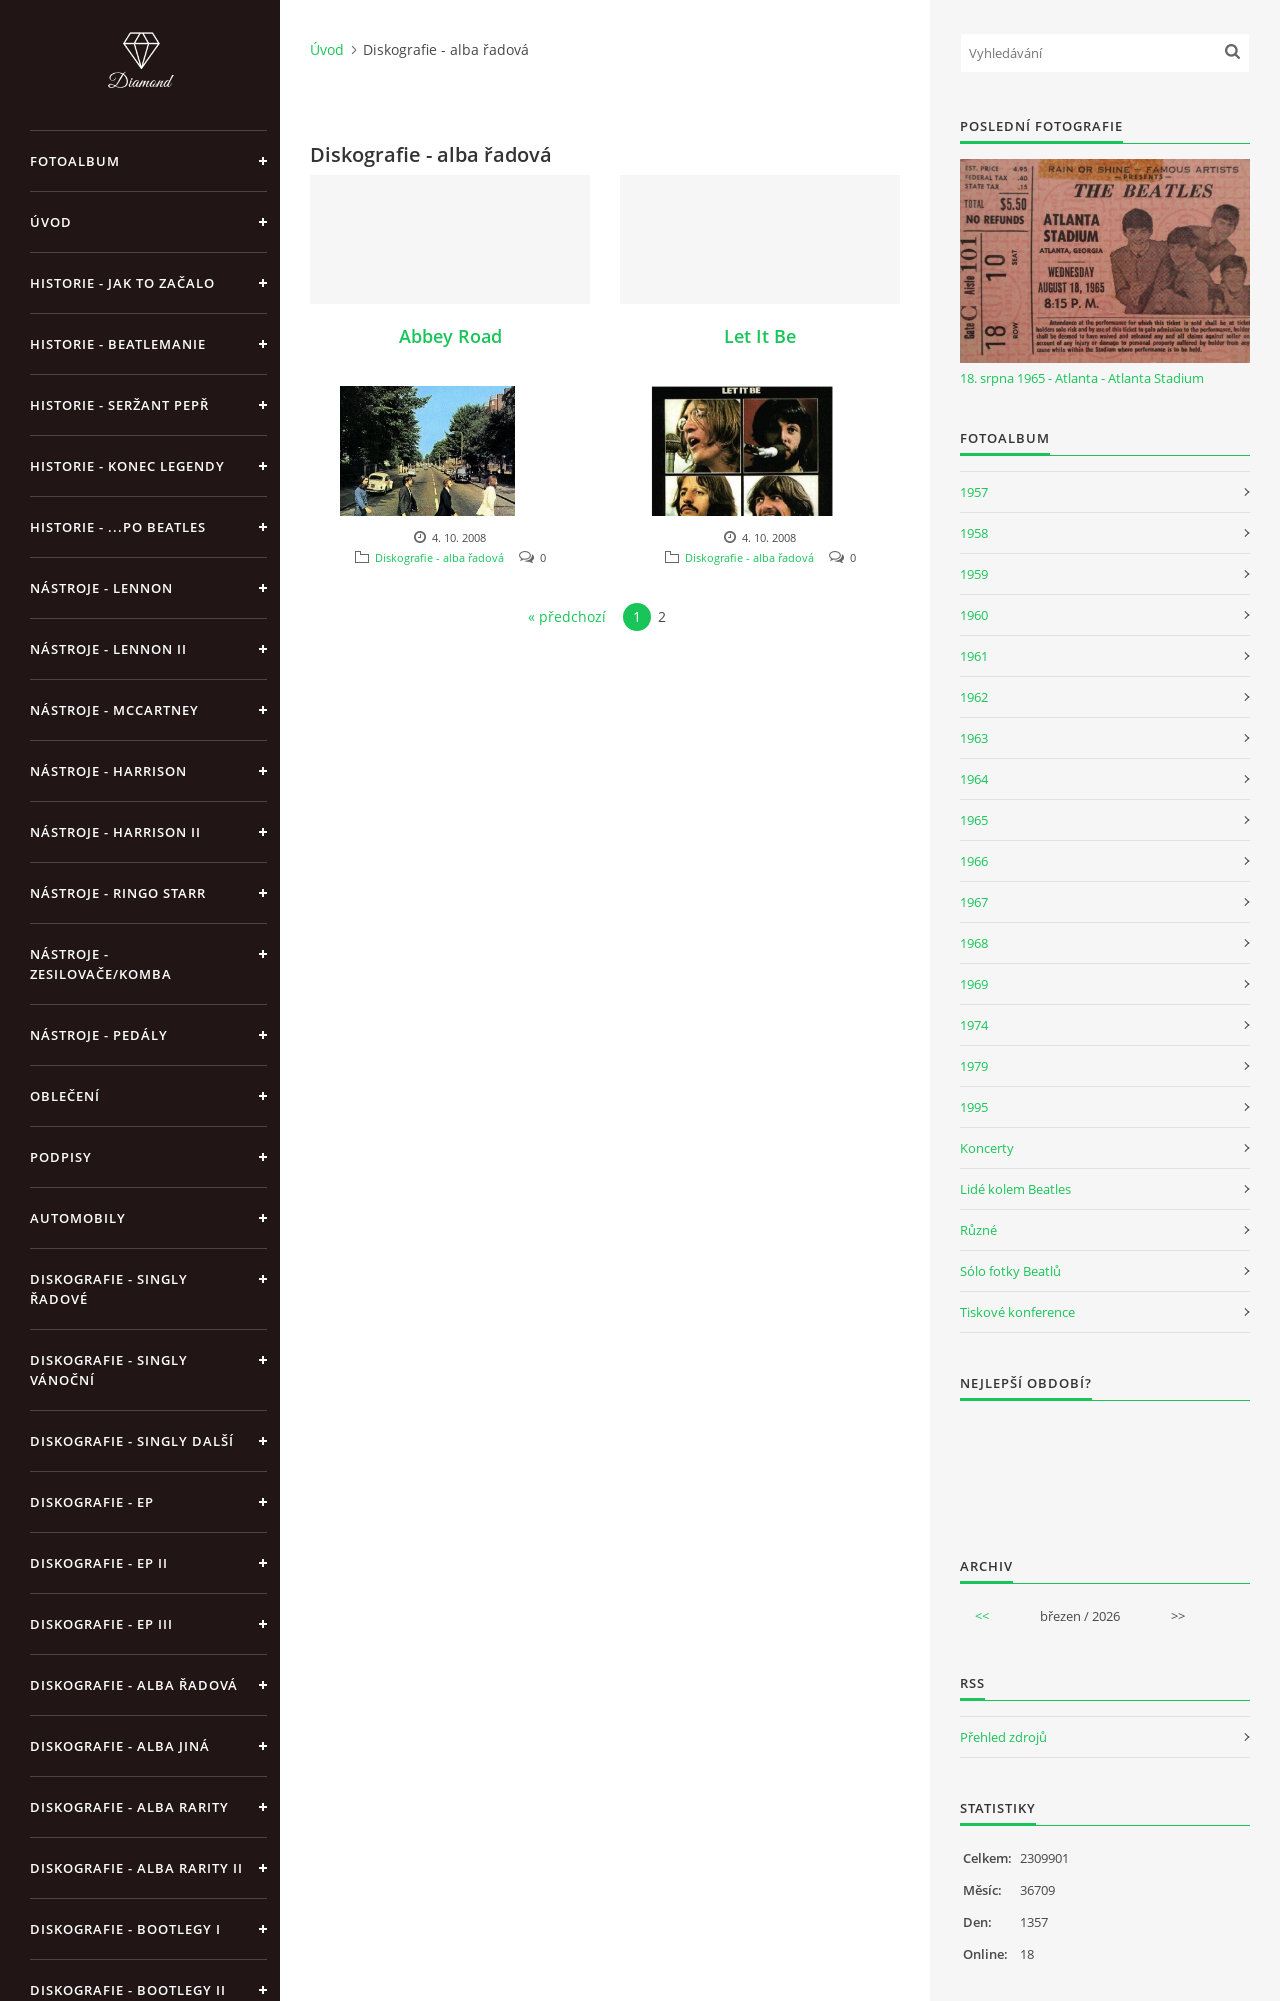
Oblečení (65, 1096)
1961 (974, 656)
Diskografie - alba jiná (120, 1746)
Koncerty (987, 1148)
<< (982, 1616)
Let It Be (760, 336)
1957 (974, 492)
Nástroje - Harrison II (115, 832)
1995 (974, 1107)
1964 (974, 779)
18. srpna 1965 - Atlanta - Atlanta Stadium (1082, 378)
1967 (974, 902)
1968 (974, 943)
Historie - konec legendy (127, 466)
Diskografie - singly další (132, 1441)
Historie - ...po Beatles (118, 527)
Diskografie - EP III (101, 1624)
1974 (974, 1025)
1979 (974, 1066)
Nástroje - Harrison (108, 771)
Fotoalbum (75, 161)
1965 (974, 820)
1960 (974, 615)
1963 (974, 738)
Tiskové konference (1017, 1312)
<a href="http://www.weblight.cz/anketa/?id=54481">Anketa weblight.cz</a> (1105, 1466)
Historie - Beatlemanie (118, 344)
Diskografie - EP (92, 1502)
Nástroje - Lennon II (108, 649)
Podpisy (61, 1157)
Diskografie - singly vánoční (109, 1370)
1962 (974, 697)
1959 (974, 574)
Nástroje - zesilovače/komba (101, 964)
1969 (974, 984)
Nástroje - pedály (99, 1035)
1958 (974, 533)
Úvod (51, 222)
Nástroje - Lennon (101, 588)
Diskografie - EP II (99, 1563)
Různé (978, 1230)
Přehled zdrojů (1003, 1737)
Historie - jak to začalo (122, 283)
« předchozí (567, 616)
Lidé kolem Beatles (1015, 1189)
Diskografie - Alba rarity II (136, 1868)
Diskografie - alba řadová (134, 1685)
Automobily (78, 1218)
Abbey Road (450, 336)
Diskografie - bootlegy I (125, 1929)
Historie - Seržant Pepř (119, 405)
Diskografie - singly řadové (109, 1289)
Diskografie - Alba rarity (129, 1807)
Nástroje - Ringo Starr (118, 893)
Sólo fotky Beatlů (1010, 1271)
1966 (974, 861)
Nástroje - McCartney (114, 710)
